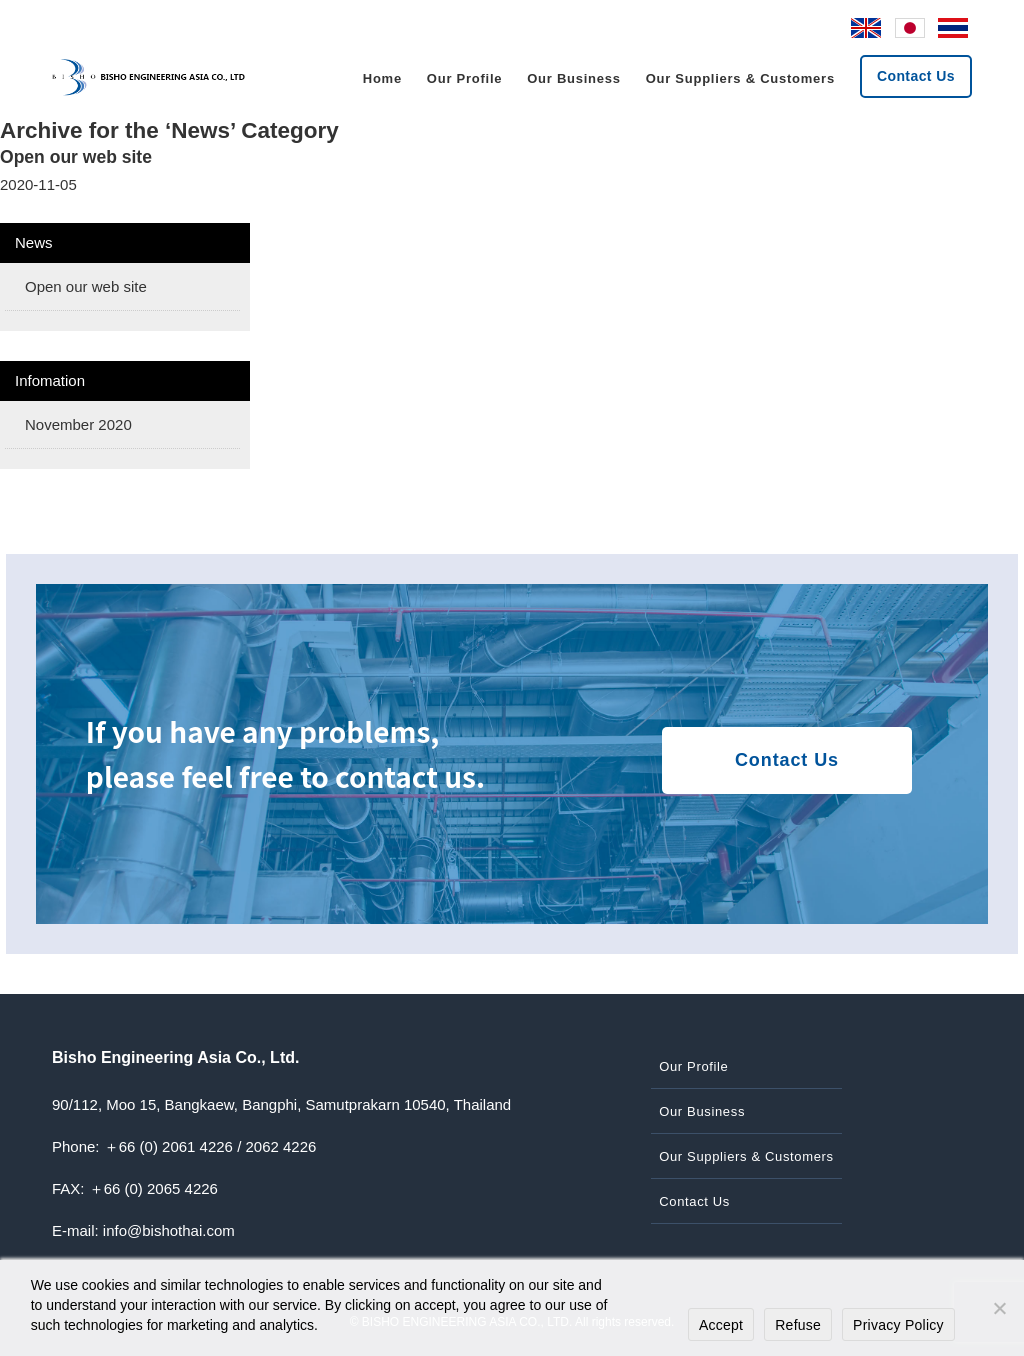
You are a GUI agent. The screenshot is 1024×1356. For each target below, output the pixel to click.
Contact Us (916, 76)
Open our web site (76, 157)
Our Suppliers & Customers (740, 78)
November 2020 (78, 424)
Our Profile (464, 78)
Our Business (574, 78)
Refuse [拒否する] (798, 1325)
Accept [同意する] (721, 1325)
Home (382, 78)
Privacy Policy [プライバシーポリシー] (898, 1325)
